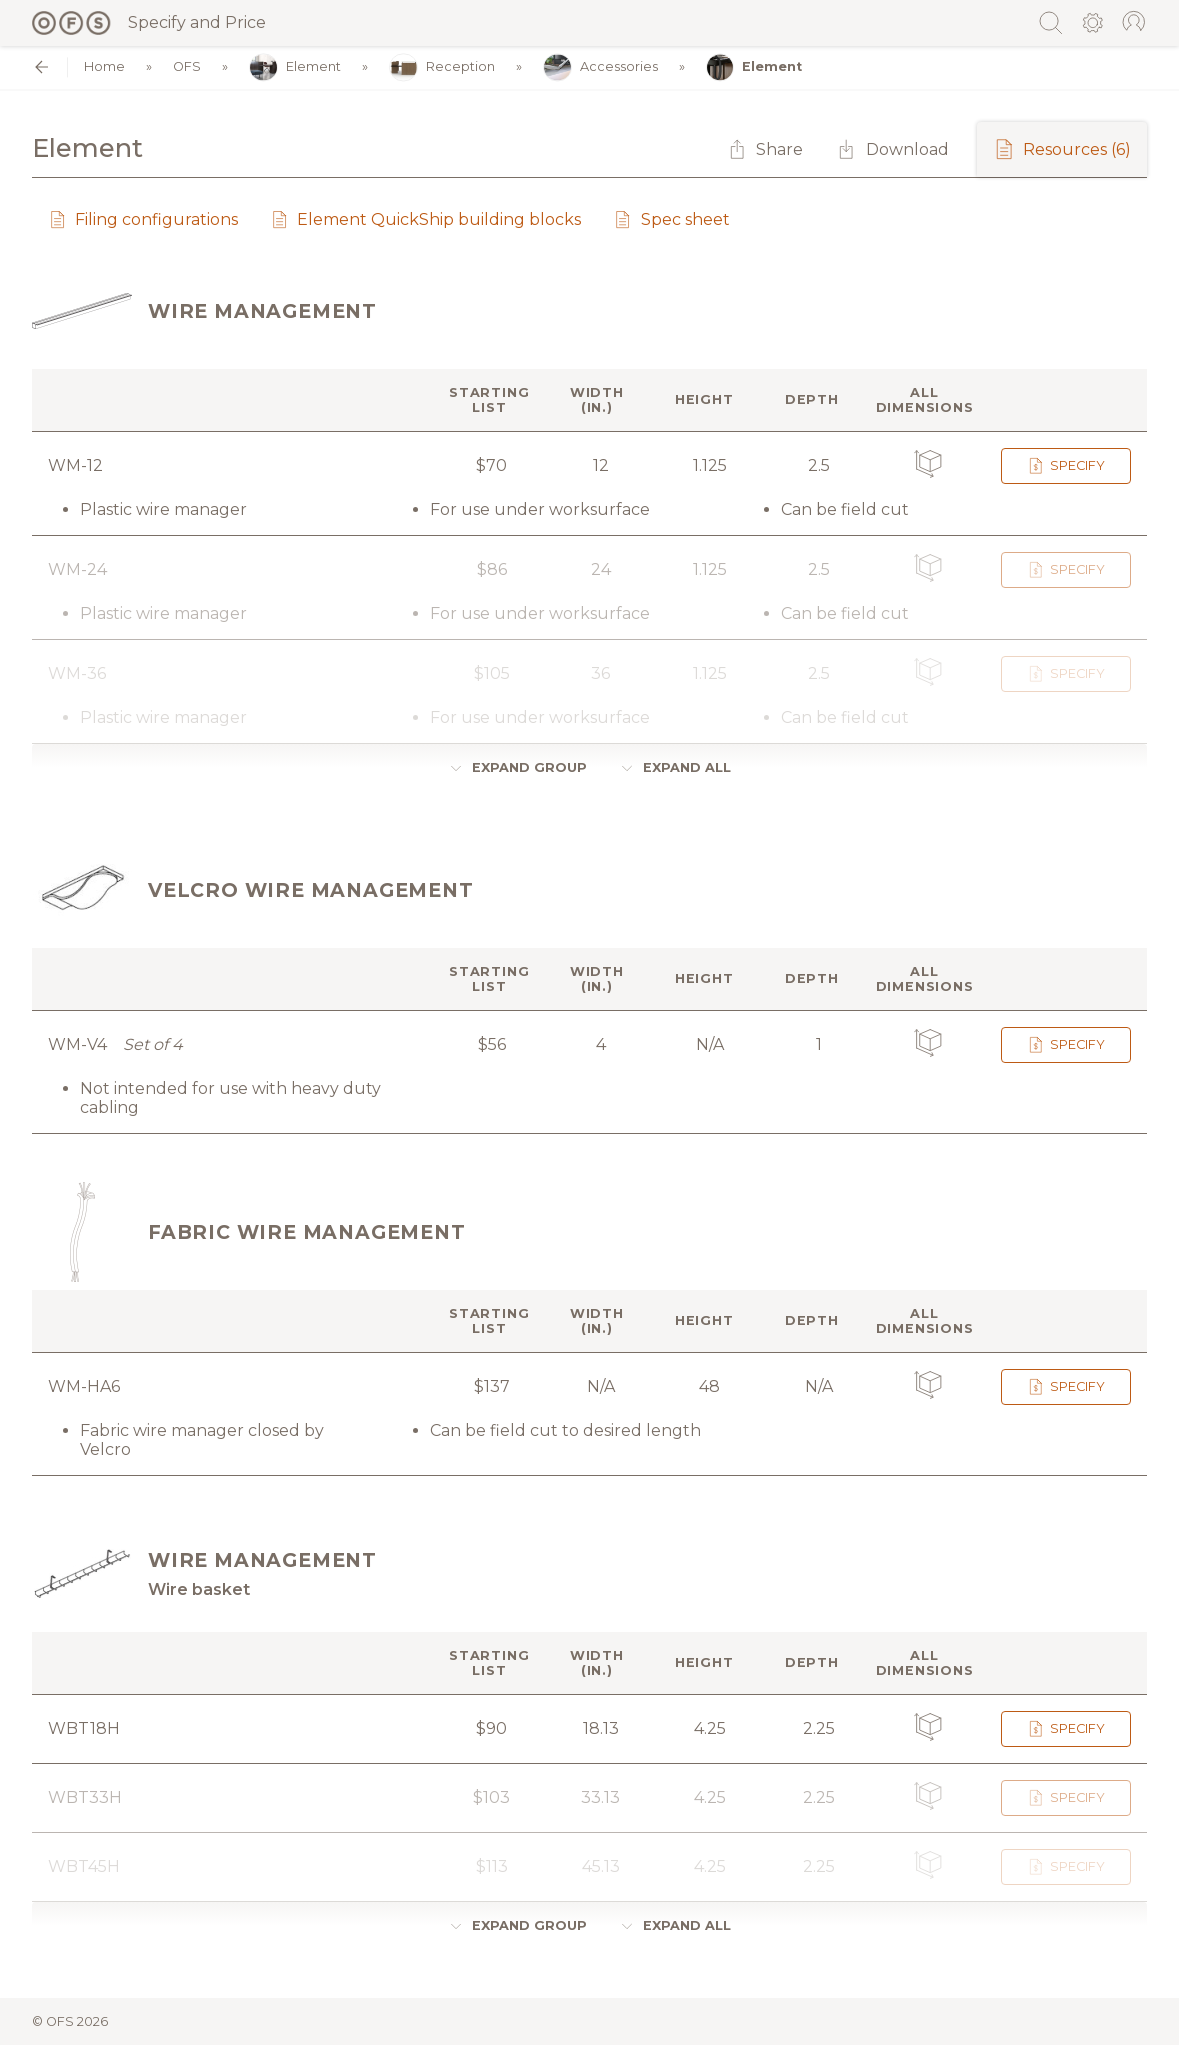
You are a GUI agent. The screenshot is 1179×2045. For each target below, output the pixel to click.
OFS (187, 67)
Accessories (600, 67)
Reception (442, 67)
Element (295, 67)
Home (104, 67)
